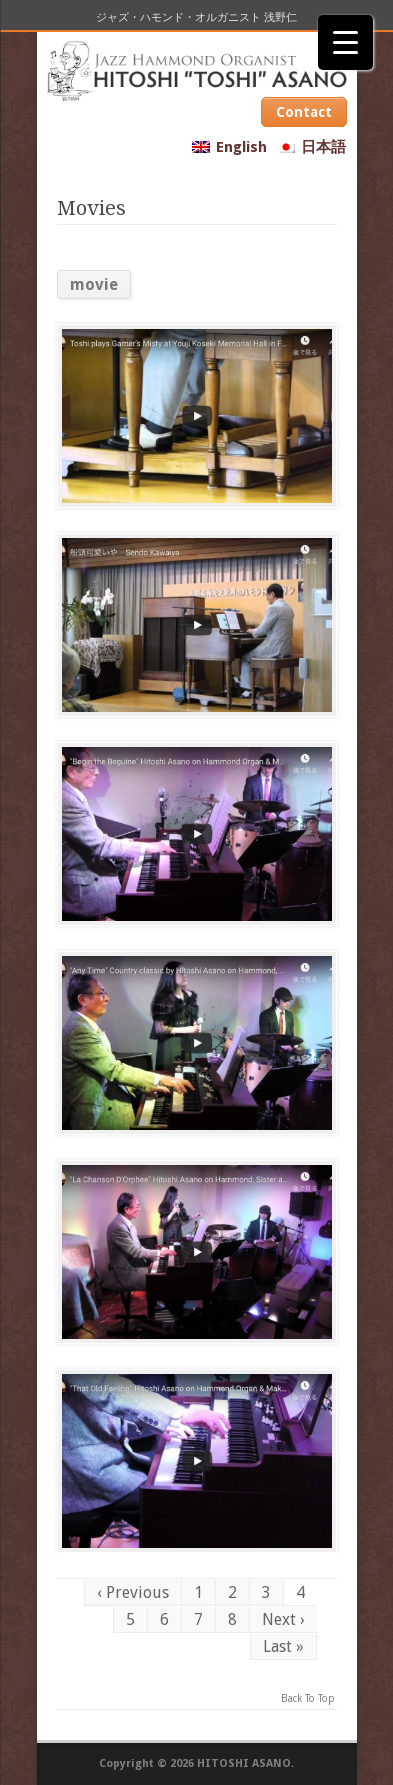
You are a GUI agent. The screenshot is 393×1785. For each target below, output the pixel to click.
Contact (304, 112)
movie (94, 284)
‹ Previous (133, 1592)
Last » (283, 1646)
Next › (283, 1619)
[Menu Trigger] (345, 42)
